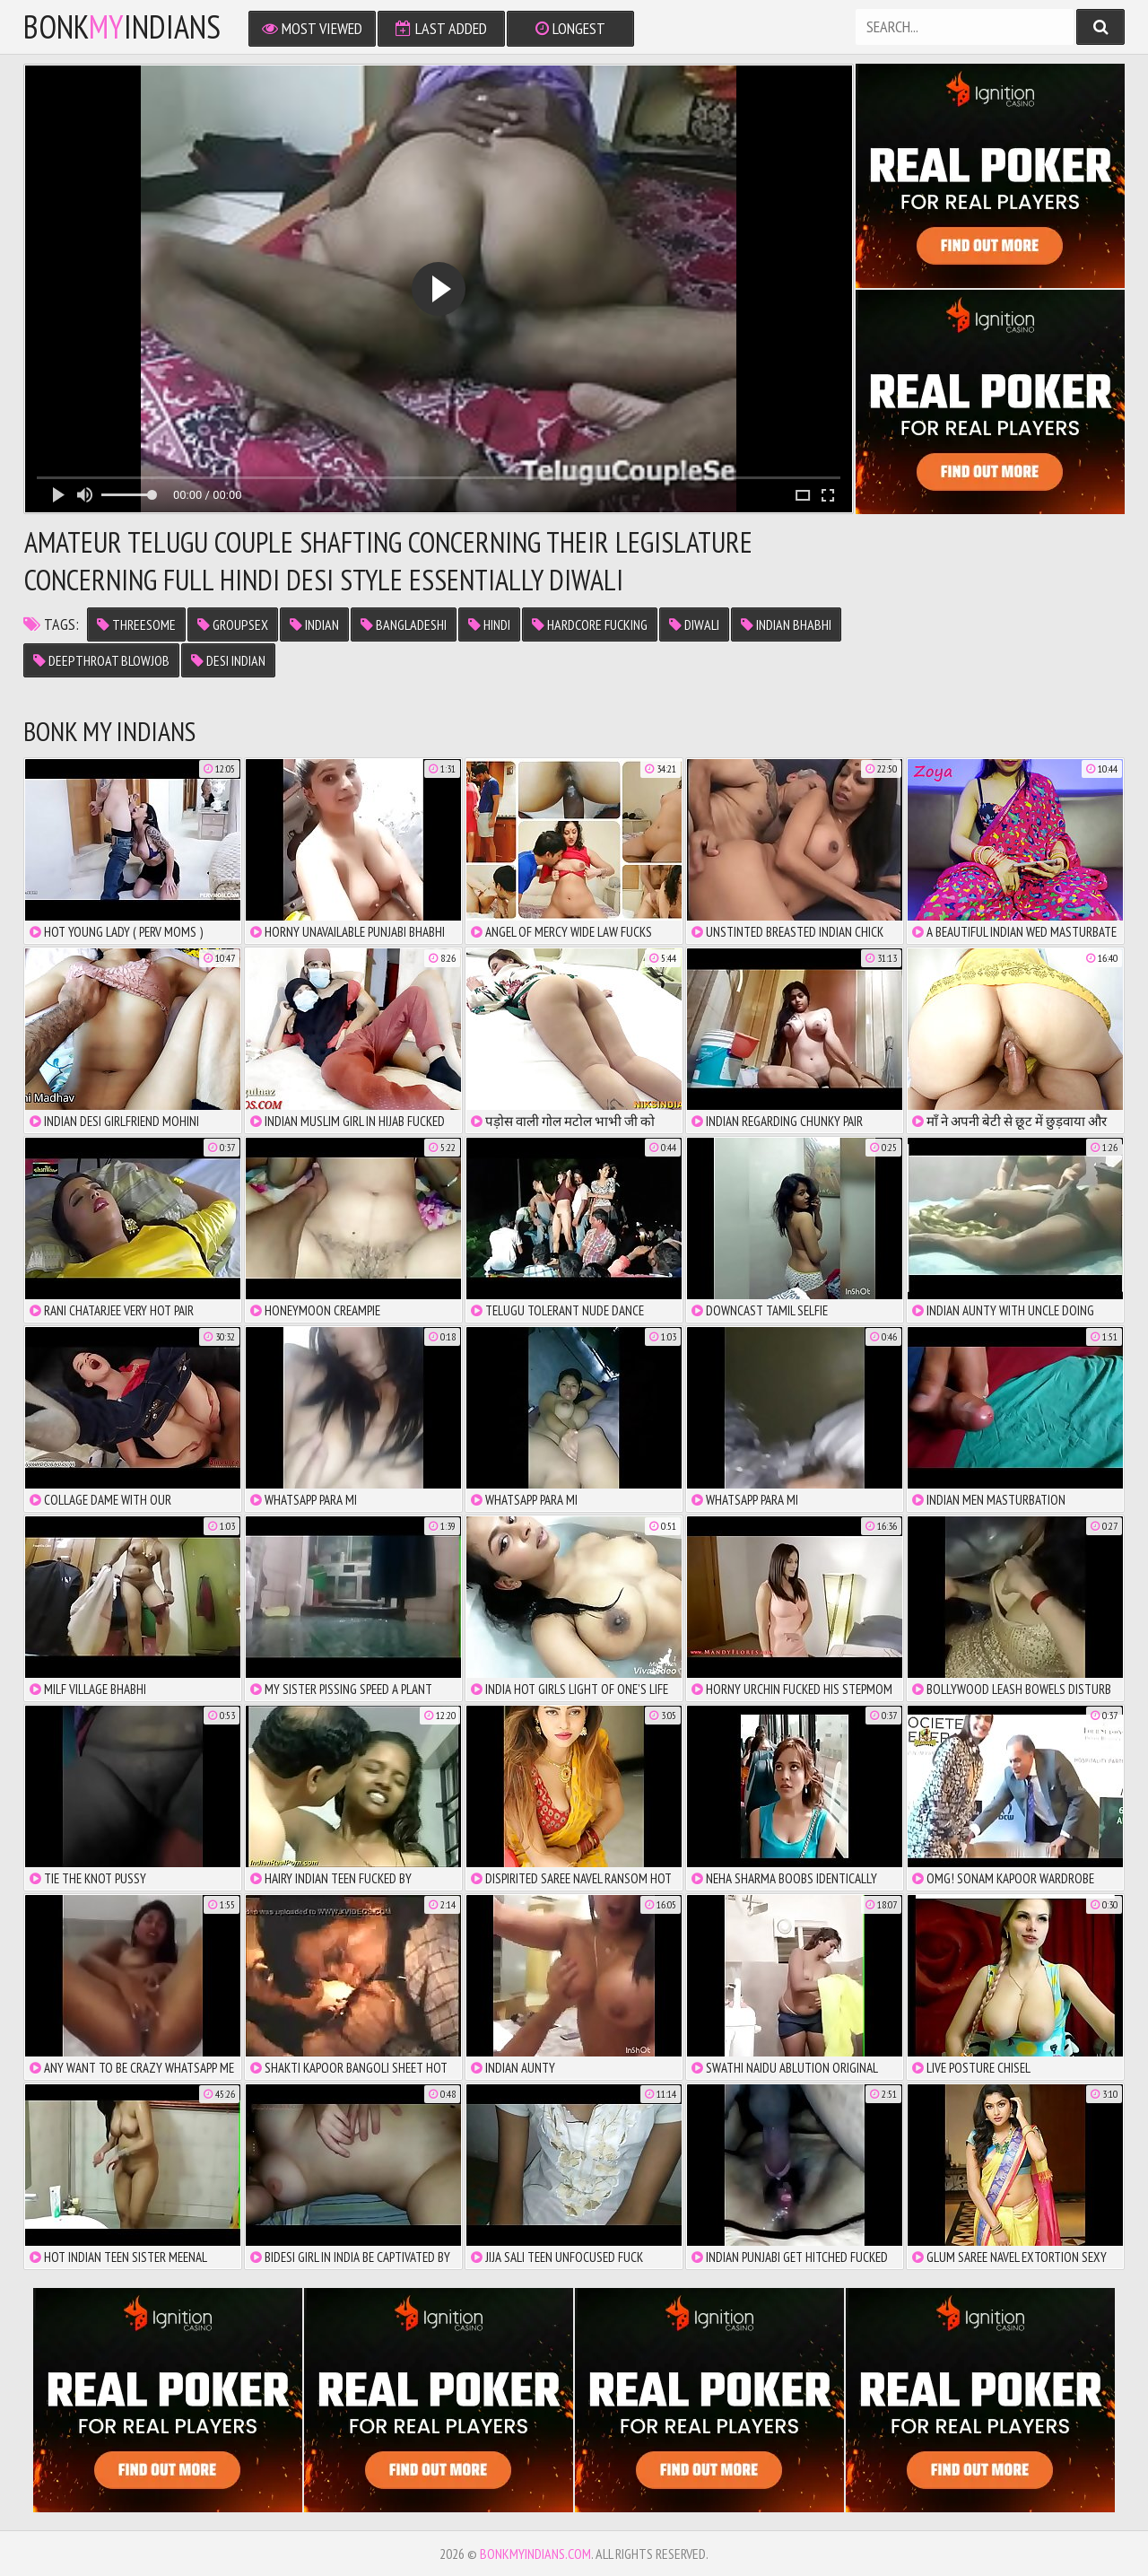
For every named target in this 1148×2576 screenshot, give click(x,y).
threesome (136, 624)
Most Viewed (312, 28)
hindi (489, 624)
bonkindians (122, 27)
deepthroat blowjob (101, 660)
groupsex (232, 624)
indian (314, 624)
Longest (570, 28)
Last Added (441, 28)
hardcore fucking (590, 624)
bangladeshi (404, 624)
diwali (694, 624)
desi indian (228, 660)
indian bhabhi (786, 624)
